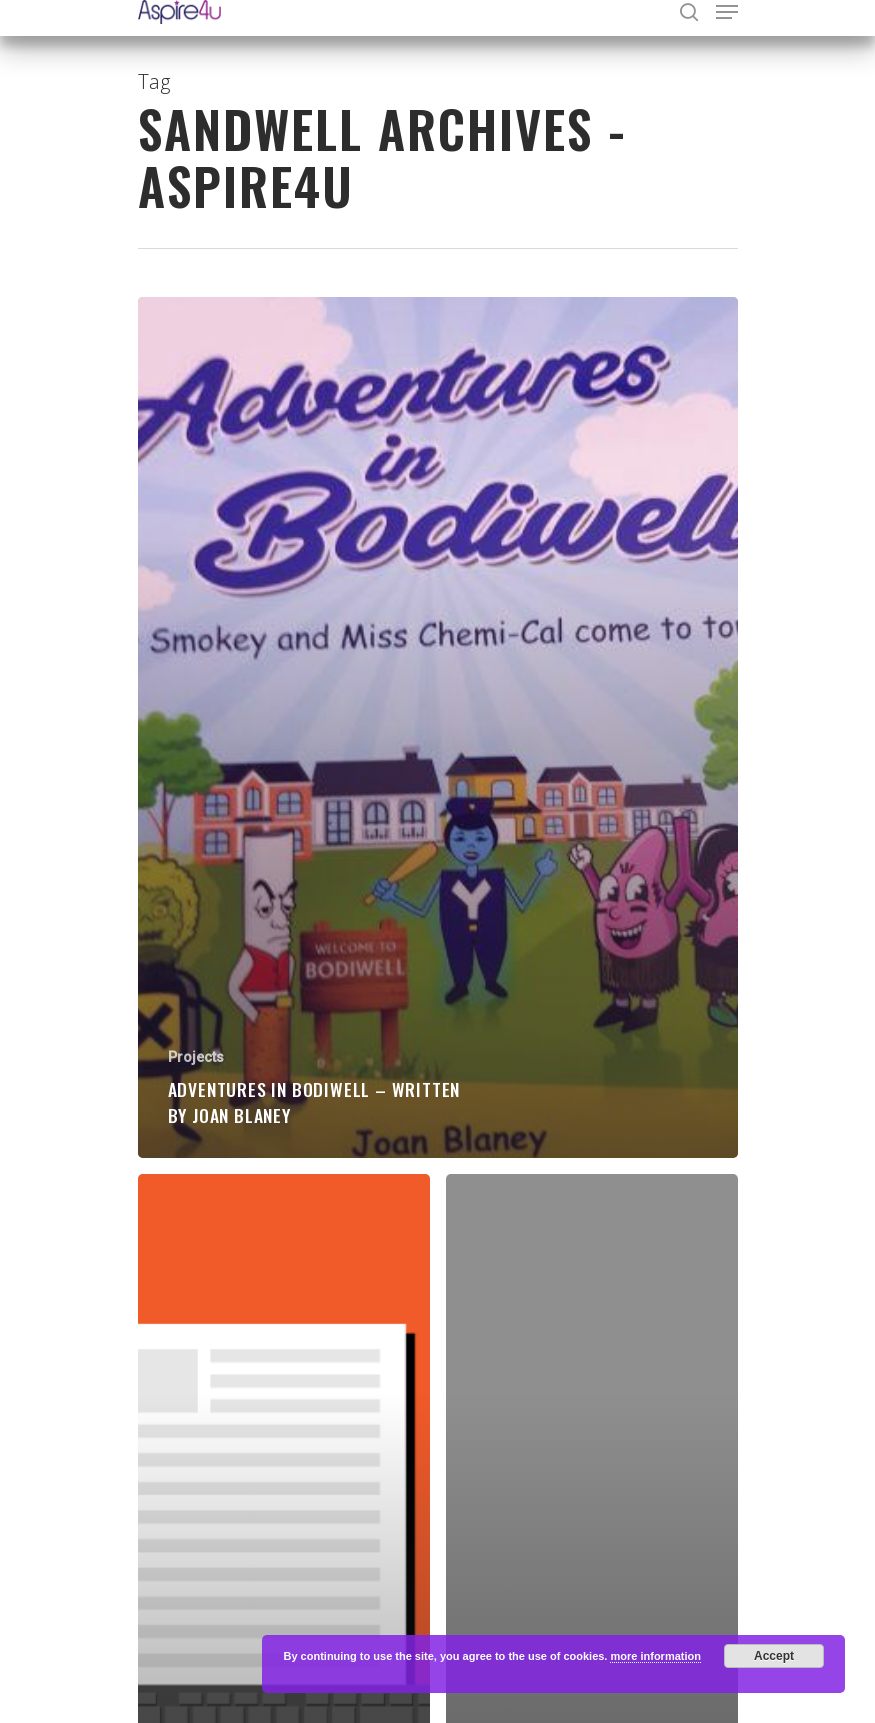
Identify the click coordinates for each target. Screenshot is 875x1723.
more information (655, 1656)
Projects (196, 1057)
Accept (774, 1656)
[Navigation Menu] (727, 12)
